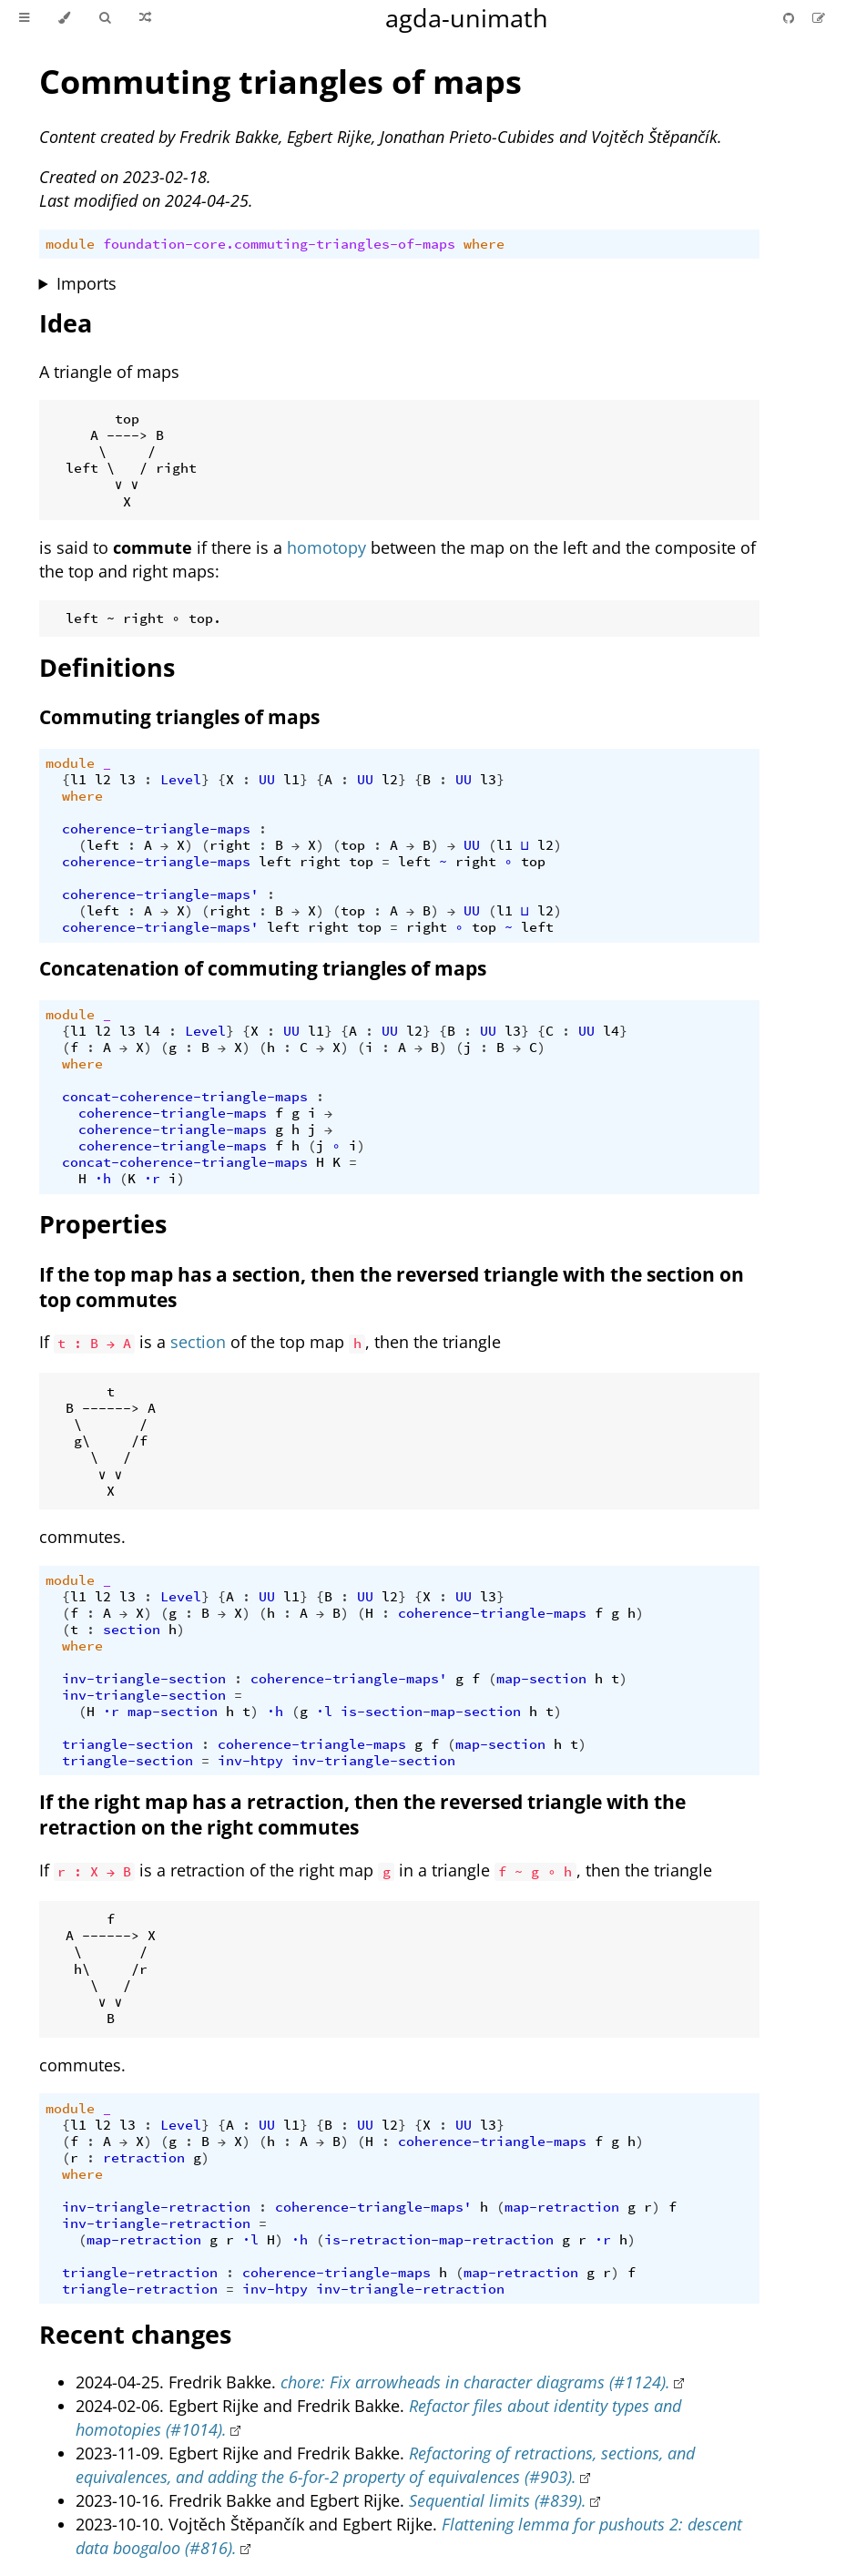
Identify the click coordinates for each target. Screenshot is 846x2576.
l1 (78, 780)
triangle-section (127, 1744)
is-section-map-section (431, 1711)
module (70, 244)
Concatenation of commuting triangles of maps (262, 968)
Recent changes (135, 2334)
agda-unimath (466, 18)
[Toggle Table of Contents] (24, 18)
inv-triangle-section (144, 1679)
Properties (103, 1224)
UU (267, 780)
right (229, 845)
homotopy (326, 547)
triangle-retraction (140, 2272)
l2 (103, 780)
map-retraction (562, 2207)
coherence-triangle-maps (156, 829)
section (198, 1342)
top (353, 845)
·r (152, 1178)
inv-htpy (250, 1761)
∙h (103, 1178)
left (103, 845)
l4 (152, 1031)
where (484, 244)
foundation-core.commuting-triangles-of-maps (279, 244)
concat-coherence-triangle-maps (185, 1097)
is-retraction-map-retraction (439, 2240)
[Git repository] (790, 17)
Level (180, 780)
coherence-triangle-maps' (160, 894)
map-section (541, 1679)
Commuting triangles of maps (280, 81)
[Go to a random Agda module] (145, 18)
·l (324, 1711)
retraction (144, 2158)
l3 (127, 780)
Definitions (107, 667)
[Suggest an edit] (818, 17)
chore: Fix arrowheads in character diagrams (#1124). (475, 2382)
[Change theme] (64, 18)
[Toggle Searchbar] (105, 18)
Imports (86, 283)
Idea (65, 323)
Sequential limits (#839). (497, 2500)
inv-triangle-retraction (156, 2207)
